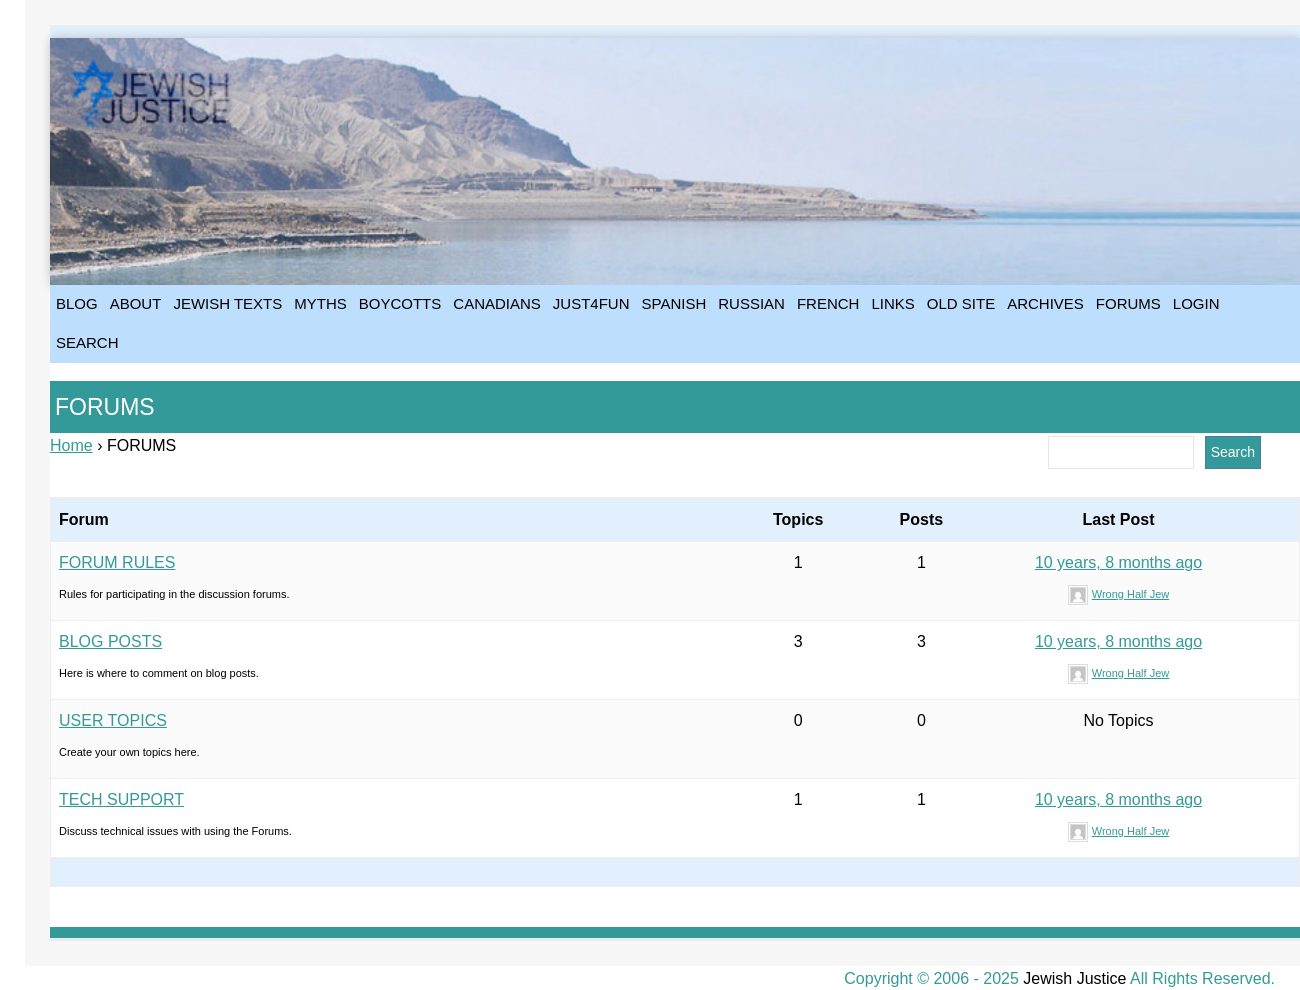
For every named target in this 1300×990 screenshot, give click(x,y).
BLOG (77, 303)
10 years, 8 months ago (1118, 562)
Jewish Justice (1074, 978)
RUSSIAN (751, 303)
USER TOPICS (113, 720)
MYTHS (320, 303)
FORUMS (1128, 303)
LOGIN (1196, 303)
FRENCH (828, 303)
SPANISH (674, 303)
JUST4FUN (591, 303)
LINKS (892, 303)
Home (71, 445)
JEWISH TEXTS (227, 303)
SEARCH (87, 342)
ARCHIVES (1045, 303)
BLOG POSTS (110, 641)
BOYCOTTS (400, 303)
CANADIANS (497, 303)
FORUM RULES (117, 562)
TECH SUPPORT (121, 799)
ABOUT (136, 303)
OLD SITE (961, 303)
